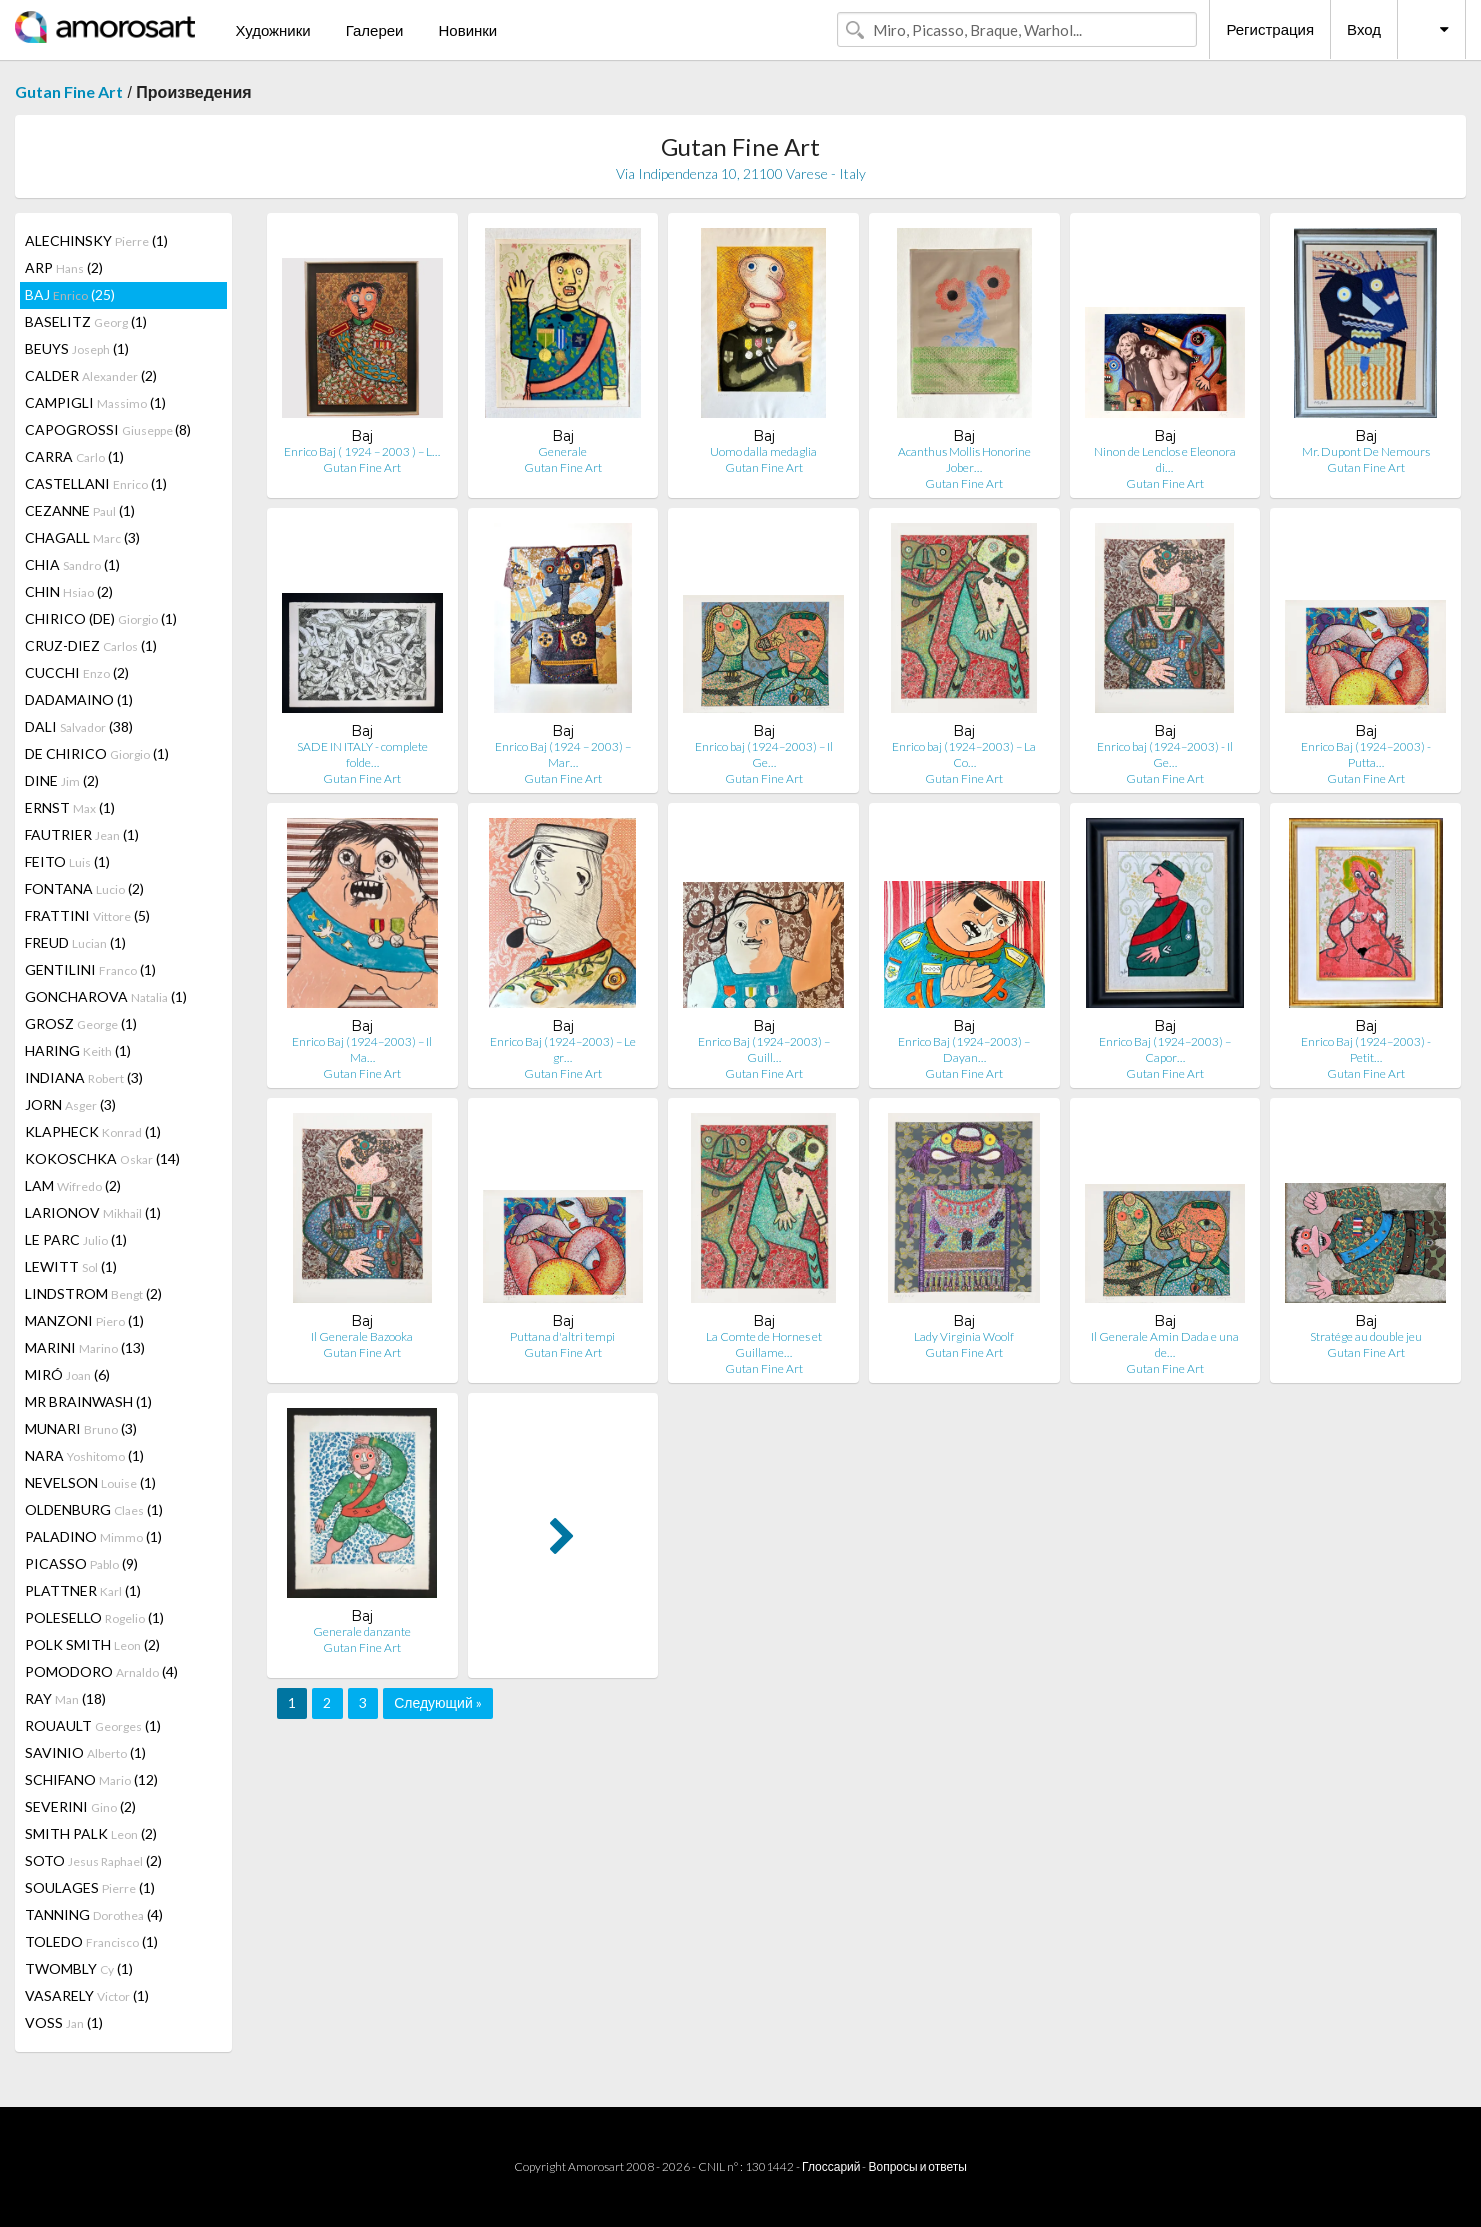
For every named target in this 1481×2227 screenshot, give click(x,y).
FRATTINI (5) (87, 915)
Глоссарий (831, 2166)
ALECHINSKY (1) (96, 240)
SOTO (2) (93, 1860)
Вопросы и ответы (917, 2166)
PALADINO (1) (93, 1536)
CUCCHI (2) (77, 672)
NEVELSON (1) (90, 1482)
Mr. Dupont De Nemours (1366, 451)
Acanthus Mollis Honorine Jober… (964, 459)
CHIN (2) (69, 591)
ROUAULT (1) (93, 1725)
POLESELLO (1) (94, 1617)
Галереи (375, 30)
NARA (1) (84, 1455)
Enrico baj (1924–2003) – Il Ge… (764, 754)
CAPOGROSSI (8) (108, 429)
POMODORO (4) (101, 1671)
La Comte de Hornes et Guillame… (764, 1344)
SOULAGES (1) (90, 1887)
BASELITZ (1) (86, 321)
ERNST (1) (70, 807)
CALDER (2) (91, 375)
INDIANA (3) (84, 1077)
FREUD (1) (75, 942)
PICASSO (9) (81, 1563)
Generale (562, 451)
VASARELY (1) (87, 1995)
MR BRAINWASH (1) (88, 1401)
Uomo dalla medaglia (763, 451)
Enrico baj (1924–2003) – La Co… (964, 754)
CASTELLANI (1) (96, 483)
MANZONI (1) (84, 1320)
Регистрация (1270, 29)
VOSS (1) (64, 2022)
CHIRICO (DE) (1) (101, 618)
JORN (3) (70, 1104)
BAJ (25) (70, 294)
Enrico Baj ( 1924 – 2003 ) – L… (362, 451)
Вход (1364, 29)
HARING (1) (78, 1050)
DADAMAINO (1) (79, 699)
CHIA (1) (72, 564)
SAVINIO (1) (85, 1752)
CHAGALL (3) (82, 537)
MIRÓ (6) (67, 1374)
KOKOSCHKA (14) (102, 1158)
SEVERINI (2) (80, 1806)
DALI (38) (79, 726)
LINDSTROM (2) (93, 1293)
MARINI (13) (85, 1347)
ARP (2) (64, 267)
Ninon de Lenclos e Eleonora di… (1165, 459)
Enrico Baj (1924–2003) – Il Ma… (362, 1049)
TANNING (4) (94, 1914)
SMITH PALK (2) (91, 1833)
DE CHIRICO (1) (97, 753)
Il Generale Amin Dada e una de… (1165, 1344)
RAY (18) (65, 1698)
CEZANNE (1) (80, 510)
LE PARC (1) (76, 1239)
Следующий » (438, 1702)
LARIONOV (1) (93, 1212)
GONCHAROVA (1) (106, 996)
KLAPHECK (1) (93, 1131)
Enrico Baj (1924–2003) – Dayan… (964, 1049)
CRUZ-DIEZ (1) (91, 645)
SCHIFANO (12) (91, 1779)
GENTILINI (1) (90, 969)
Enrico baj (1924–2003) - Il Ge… (1165, 754)
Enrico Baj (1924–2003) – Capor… (1165, 1049)
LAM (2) (73, 1185)
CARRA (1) (74, 456)
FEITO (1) (67, 861)
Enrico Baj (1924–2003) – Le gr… (563, 1049)
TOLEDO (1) (91, 1941)
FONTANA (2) (84, 888)
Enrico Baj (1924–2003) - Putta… (1366, 754)
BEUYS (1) (77, 348)
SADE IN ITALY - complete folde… (362, 754)
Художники (272, 30)
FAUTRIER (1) (82, 834)
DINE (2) (62, 780)
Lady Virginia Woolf (964, 1336)
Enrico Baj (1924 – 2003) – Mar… (563, 754)
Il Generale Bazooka (362, 1336)
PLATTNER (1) (83, 1590)
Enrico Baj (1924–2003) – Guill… (764, 1049)
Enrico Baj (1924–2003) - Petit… (1366, 1049)
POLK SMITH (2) (92, 1644)
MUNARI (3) (81, 1428)
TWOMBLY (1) (79, 1968)
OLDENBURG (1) (94, 1509)
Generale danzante (362, 1631)
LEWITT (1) (71, 1266)
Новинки (467, 30)
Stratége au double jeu (1366, 1336)
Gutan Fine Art (69, 91)
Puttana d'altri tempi (562, 1336)
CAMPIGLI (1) (95, 402)
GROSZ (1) (81, 1023)
